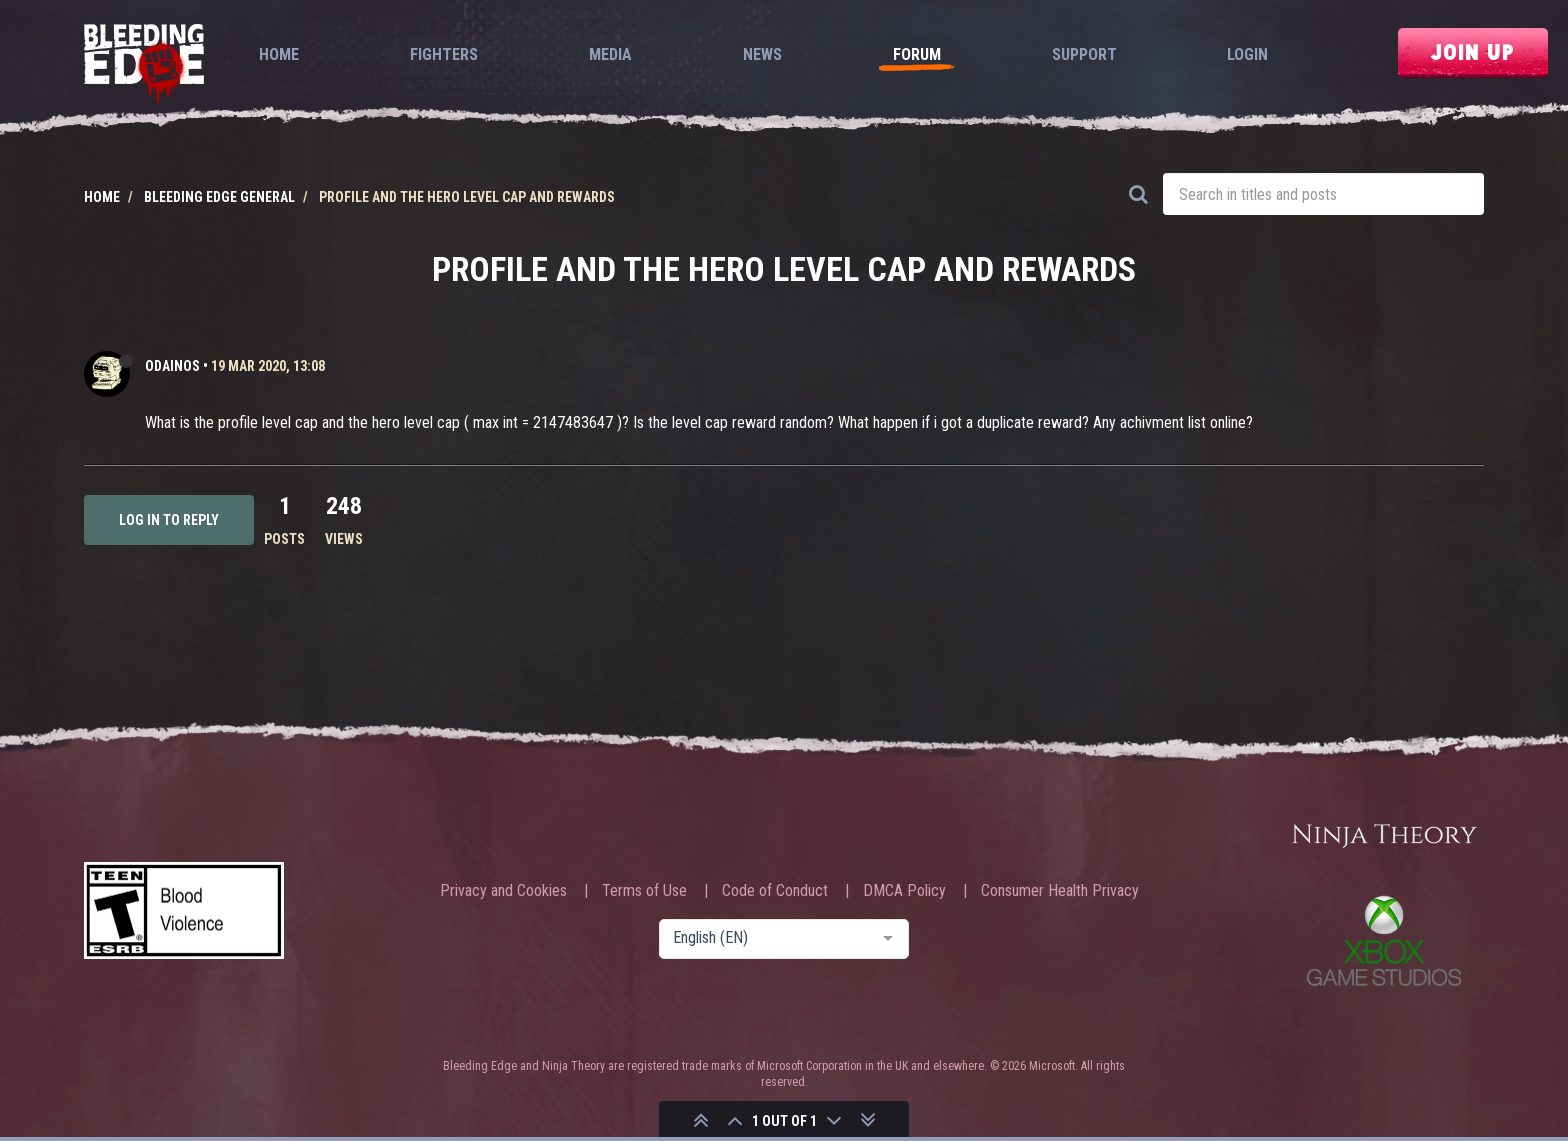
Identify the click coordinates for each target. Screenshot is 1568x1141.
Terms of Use (644, 891)
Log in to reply (169, 520)
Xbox (1384, 940)
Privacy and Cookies (503, 891)
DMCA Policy (904, 891)
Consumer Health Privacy (1060, 891)
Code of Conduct (775, 891)
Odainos (172, 366)
